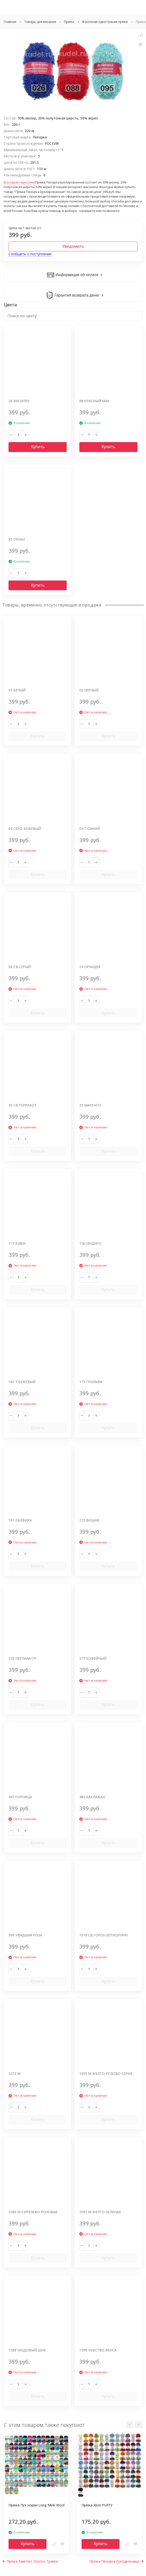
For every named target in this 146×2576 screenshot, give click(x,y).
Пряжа (69, 21)
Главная (10, 21)
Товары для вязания (40, 21)
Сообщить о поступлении (30, 254)
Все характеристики (19, 182)
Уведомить (73, 246)
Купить (38, 446)
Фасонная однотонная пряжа (105, 21)
